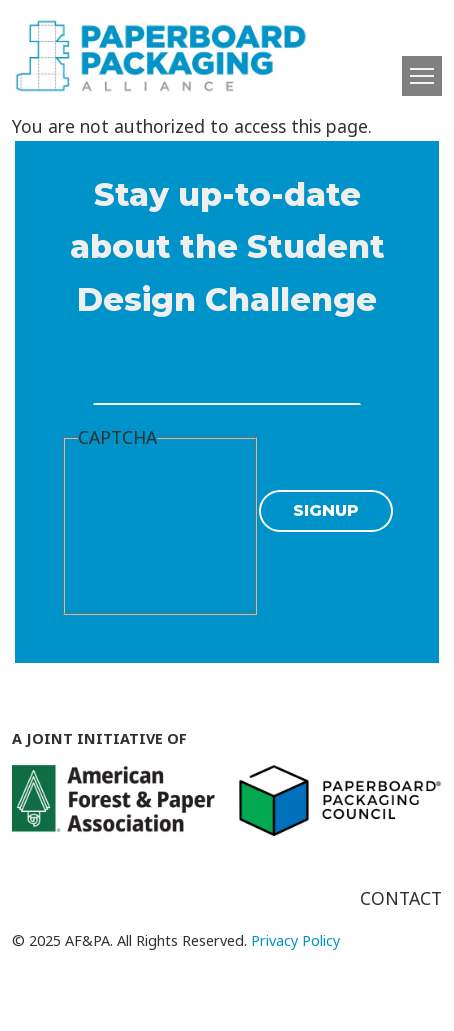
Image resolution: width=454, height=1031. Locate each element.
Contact (401, 898)
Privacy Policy (295, 940)
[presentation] (160, 530)
